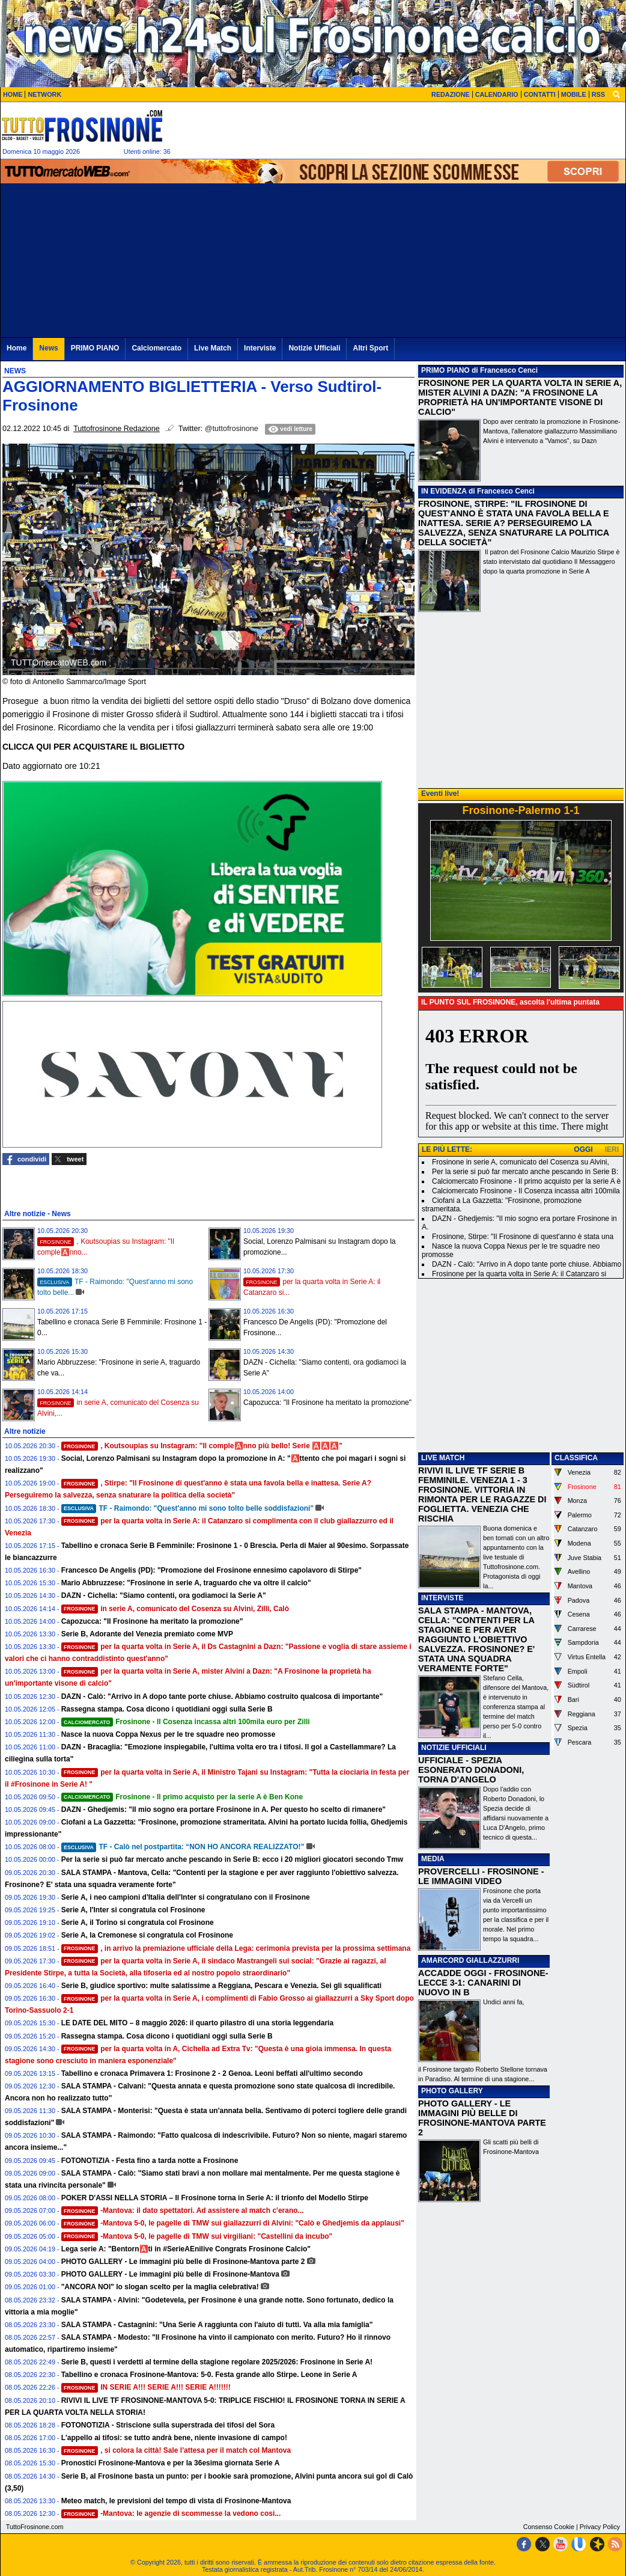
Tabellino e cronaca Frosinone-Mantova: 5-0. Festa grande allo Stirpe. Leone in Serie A (209, 2374)
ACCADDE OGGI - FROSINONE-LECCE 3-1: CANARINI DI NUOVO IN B (483, 1982)
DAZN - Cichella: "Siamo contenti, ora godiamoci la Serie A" (163, 1595)
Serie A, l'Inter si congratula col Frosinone (133, 1910)
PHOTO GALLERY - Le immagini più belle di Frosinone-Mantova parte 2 (183, 2261)
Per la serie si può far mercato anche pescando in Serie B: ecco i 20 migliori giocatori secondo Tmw (232, 1859)
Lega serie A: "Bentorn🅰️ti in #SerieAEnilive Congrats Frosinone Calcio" (186, 2249)
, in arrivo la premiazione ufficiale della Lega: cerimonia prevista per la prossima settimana (236, 1948)
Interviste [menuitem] (260, 348)
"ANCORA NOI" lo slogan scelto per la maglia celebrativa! (160, 2287)
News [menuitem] (48, 348)
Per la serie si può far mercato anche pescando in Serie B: (525, 1171)
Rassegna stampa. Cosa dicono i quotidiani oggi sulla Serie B (167, 1709)
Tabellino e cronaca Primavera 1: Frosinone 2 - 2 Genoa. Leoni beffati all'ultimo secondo (212, 2073)
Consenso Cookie (548, 2526)
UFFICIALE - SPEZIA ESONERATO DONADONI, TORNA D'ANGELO (471, 1769)
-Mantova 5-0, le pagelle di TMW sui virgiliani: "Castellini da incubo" (197, 2236)
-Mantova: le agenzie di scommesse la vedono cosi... (171, 2513)
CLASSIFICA (576, 1458)
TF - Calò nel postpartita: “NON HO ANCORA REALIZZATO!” (183, 1847)
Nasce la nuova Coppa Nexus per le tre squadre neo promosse (168, 1734)
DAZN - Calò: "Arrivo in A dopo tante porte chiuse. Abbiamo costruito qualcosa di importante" (222, 1696)
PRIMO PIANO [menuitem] (95, 348)
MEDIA (433, 1859)
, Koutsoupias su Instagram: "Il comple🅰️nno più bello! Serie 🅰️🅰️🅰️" (201, 1446)
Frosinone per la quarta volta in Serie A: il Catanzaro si (519, 1274)
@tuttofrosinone (231, 428)
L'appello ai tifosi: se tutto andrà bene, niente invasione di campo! (174, 2438)
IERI (612, 1149)
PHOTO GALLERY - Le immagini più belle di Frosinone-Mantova (170, 2274)
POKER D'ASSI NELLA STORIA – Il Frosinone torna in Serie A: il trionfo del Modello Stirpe (214, 2198)
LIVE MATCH (442, 1458)
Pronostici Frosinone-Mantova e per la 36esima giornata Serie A (170, 2463)
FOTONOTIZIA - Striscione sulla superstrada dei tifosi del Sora (168, 2425)
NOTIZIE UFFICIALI (454, 1747)
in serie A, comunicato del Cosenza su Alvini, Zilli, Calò (175, 1609)
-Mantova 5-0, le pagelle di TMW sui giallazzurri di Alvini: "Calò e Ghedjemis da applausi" (232, 2223)
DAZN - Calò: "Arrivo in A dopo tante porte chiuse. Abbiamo (526, 1264)
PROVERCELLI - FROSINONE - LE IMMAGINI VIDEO (481, 1876)
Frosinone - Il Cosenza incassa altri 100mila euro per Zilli (185, 1722)
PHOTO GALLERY (452, 2091)
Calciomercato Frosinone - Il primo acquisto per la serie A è (526, 1181)
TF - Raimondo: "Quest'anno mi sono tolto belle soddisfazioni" (187, 1508)
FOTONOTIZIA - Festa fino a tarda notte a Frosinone (150, 2160)
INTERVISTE (442, 1598)
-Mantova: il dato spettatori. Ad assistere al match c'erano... (182, 2210)
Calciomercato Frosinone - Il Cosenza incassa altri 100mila (526, 1191)
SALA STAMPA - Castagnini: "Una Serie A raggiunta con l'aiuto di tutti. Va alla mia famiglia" (217, 2325)
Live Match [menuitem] (212, 348)
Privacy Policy (600, 2526)
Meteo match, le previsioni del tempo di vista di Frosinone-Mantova (176, 2501)
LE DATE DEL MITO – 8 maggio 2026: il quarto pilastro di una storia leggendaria (197, 2023)
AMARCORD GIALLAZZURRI (470, 1960)
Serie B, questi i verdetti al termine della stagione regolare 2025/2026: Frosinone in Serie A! (216, 2362)
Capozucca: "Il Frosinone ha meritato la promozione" (327, 1402)
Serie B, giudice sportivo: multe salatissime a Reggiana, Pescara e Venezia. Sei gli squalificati (221, 1985)
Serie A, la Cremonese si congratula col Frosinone (147, 1935)
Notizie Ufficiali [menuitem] (314, 348)
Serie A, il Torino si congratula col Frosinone (137, 1922)
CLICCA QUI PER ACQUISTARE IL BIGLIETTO (93, 746)
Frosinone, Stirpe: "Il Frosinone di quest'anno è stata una (522, 1236)
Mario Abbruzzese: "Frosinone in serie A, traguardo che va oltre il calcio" (186, 1583)
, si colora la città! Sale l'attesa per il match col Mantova (176, 2450)
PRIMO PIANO (445, 370)
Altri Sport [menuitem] (370, 348)
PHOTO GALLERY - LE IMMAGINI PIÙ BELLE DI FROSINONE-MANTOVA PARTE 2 (482, 2118)
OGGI (583, 1149)
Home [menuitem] (16, 348)
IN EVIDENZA (444, 491)
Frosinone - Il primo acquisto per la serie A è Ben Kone (182, 1797)
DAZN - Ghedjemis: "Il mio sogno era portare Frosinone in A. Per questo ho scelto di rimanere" (223, 1809)
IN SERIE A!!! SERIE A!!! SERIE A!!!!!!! (146, 2387)
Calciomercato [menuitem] (156, 348)
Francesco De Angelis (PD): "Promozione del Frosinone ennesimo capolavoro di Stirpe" (211, 1570)
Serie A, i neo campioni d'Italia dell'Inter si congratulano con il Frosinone (185, 1897)
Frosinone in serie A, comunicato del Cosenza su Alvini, (520, 1162)
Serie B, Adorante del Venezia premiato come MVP (147, 1634)
